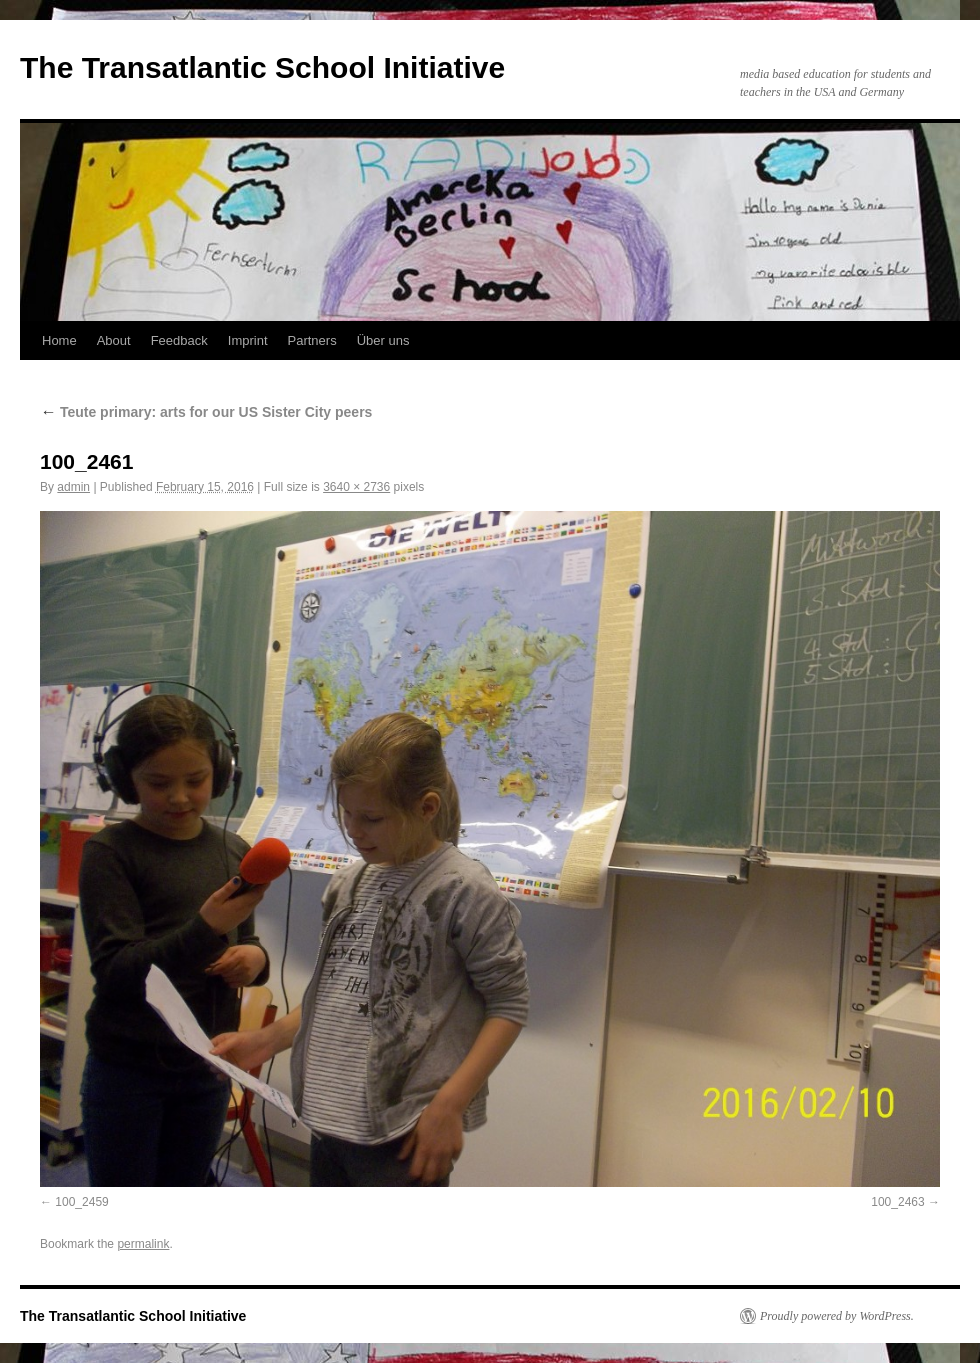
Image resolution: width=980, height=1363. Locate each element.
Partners (312, 340)
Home (59, 340)
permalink (143, 1244)
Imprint (248, 340)
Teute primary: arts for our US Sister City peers (206, 412)
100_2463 (897, 1202)
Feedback (179, 340)
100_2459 (81, 1202)
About (114, 340)
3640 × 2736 (356, 487)
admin (73, 487)
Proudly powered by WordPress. (837, 1316)
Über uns (383, 340)
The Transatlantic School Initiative (262, 67)
